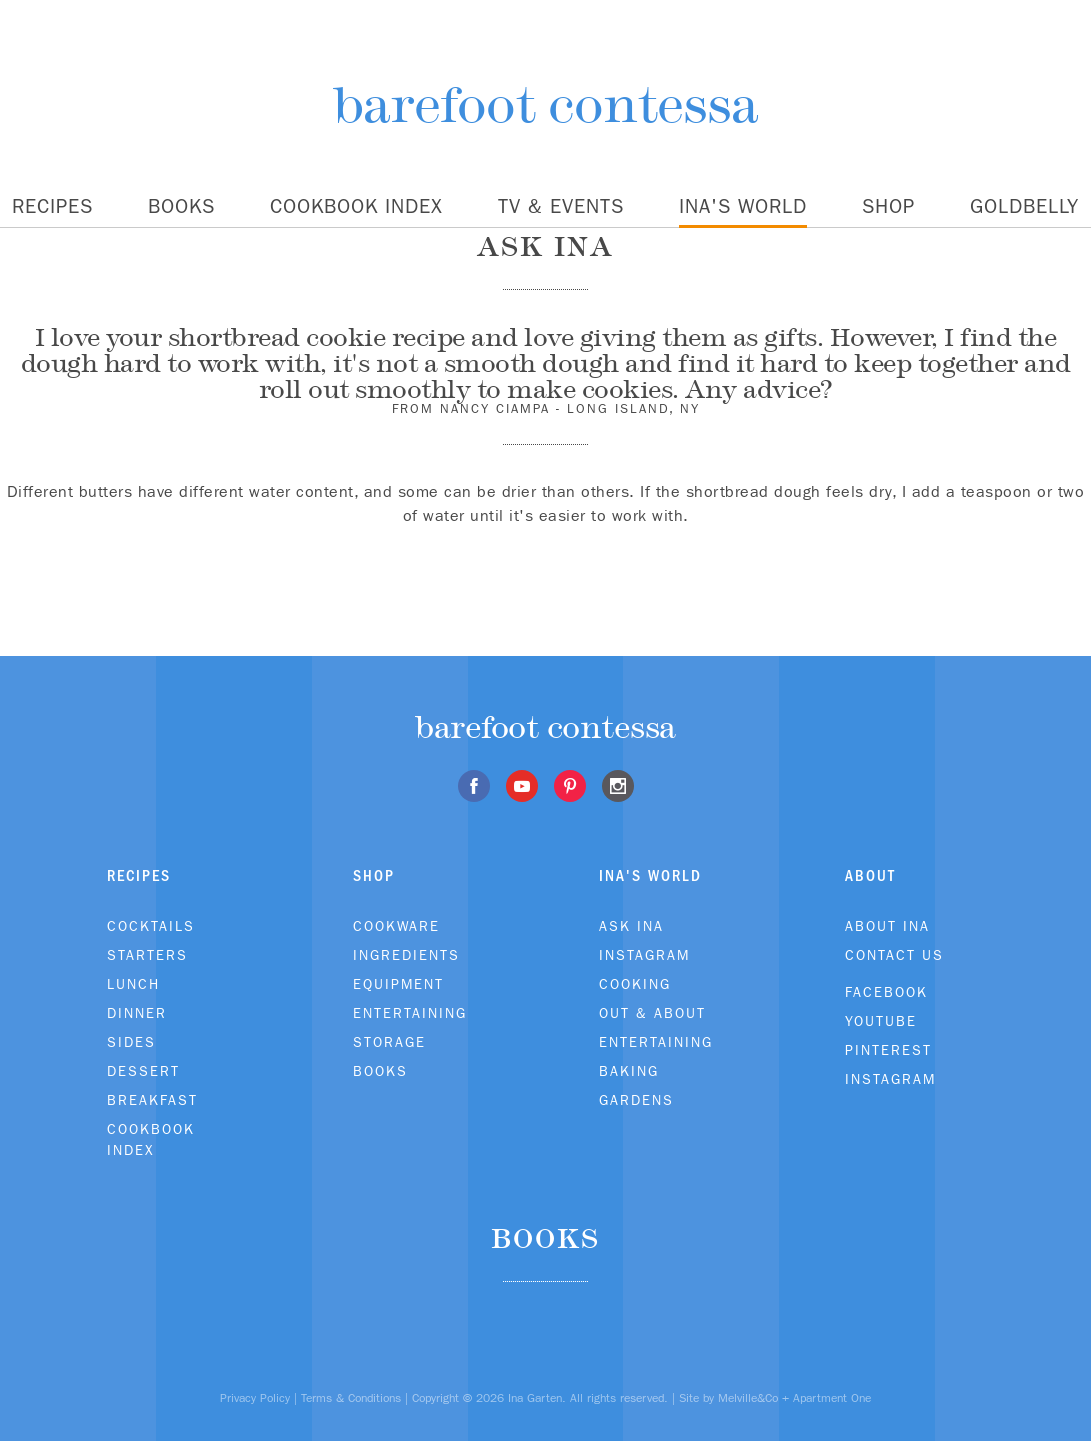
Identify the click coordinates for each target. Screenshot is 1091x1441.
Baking (629, 1071)
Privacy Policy (255, 1398)
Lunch (133, 984)
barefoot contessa (545, 104)
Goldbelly (1024, 206)
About (870, 875)
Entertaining (410, 1013)
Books (181, 206)
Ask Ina (631, 926)
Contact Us (894, 955)
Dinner (137, 1013)
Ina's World (743, 206)
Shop (888, 206)
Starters (147, 955)
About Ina (887, 926)
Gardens (636, 1100)
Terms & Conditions (351, 1398)
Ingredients (406, 955)
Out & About (652, 1013)
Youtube (881, 1021)
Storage (389, 1042)
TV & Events (561, 206)
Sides (131, 1042)
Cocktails (151, 926)
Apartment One (832, 1398)
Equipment (398, 984)
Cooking (635, 984)
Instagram (644, 955)
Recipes (52, 206)
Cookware (396, 926)
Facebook (886, 992)
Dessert (143, 1071)
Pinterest (888, 1050)
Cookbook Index (356, 206)
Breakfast (152, 1100)
